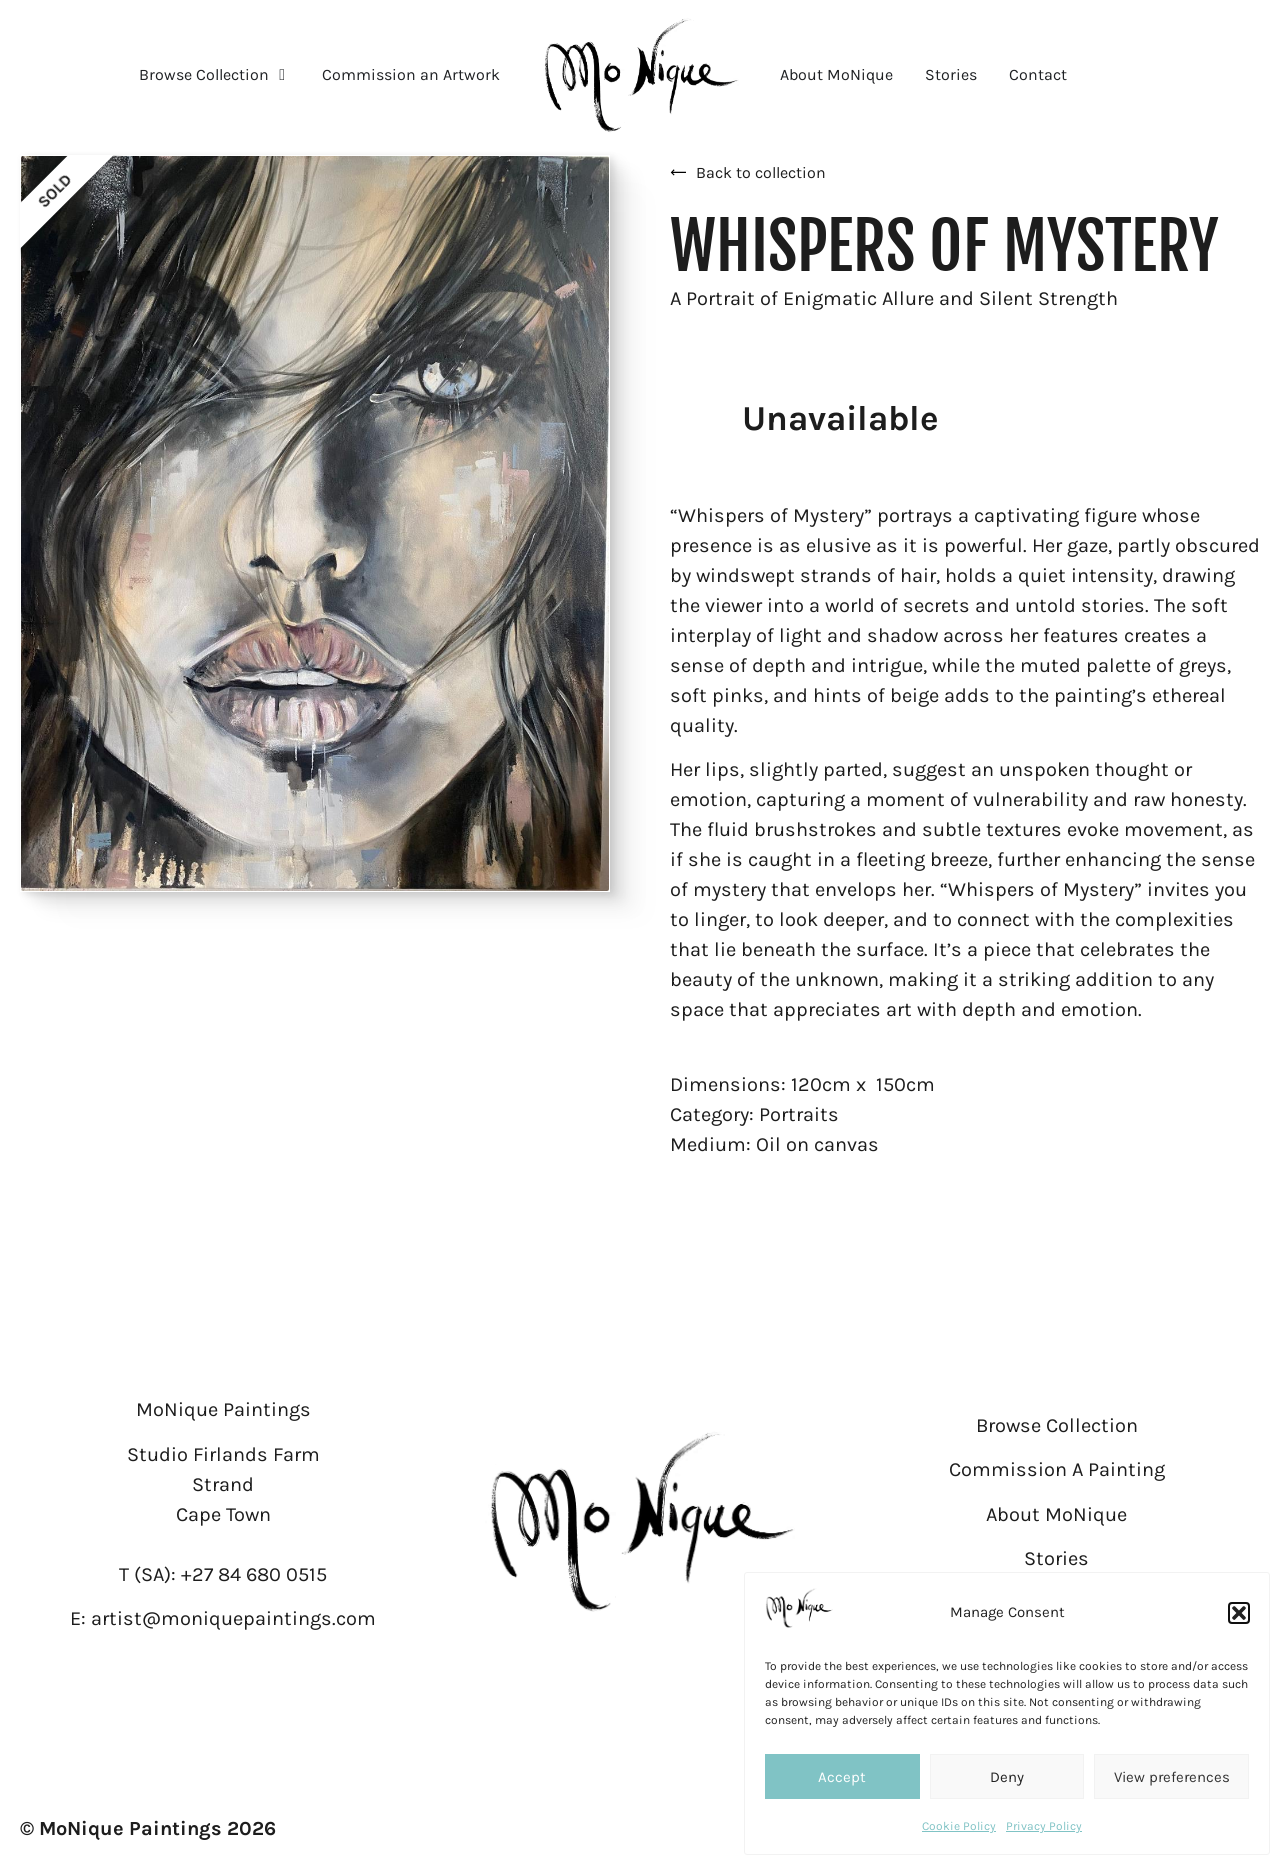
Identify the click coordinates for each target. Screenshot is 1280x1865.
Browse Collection (1057, 1425)
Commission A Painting (1057, 1469)
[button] (1239, 1613)
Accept (842, 1777)
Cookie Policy (959, 1826)
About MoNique (1056, 1514)
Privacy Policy (1044, 1826)
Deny (1007, 1777)
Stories (1056, 1558)
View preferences (1172, 1777)
